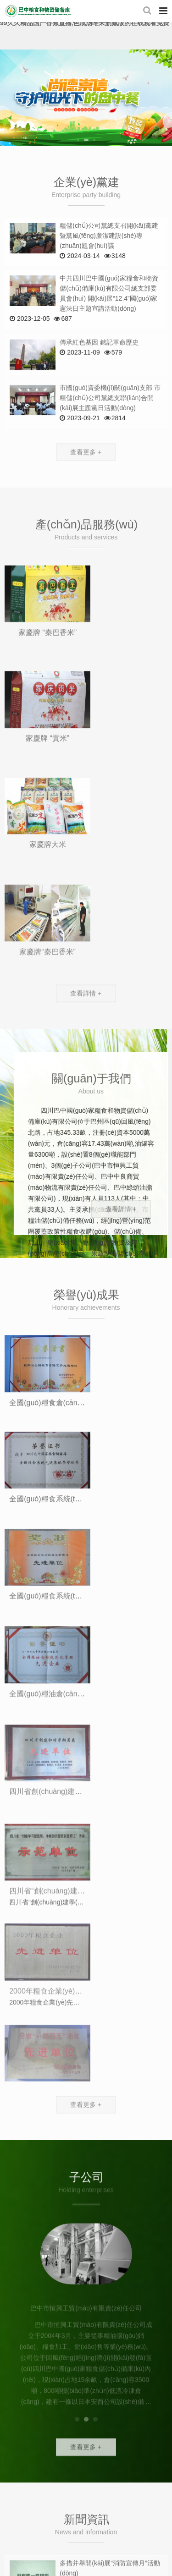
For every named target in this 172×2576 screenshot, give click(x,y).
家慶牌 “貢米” (128, 698)
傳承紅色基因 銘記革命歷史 (99, 363)
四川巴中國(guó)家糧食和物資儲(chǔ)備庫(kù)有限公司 (38, 11)
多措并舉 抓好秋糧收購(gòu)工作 (107, 2019)
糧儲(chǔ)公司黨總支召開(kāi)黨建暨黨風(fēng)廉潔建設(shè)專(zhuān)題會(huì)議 (109, 235)
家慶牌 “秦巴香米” (44, 690)
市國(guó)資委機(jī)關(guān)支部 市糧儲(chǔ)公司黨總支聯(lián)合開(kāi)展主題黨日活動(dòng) (110, 423)
